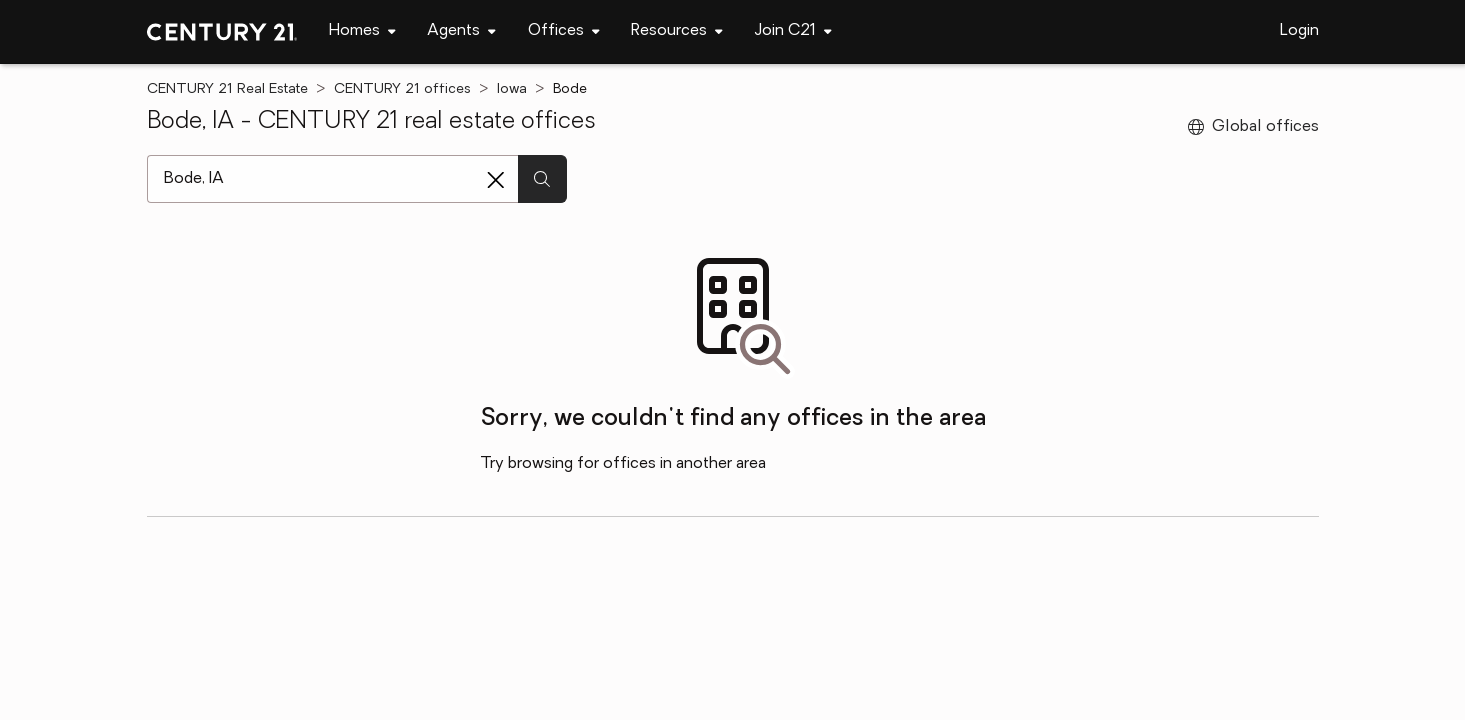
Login (1299, 31)
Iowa (512, 89)
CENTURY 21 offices (402, 89)
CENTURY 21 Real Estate (227, 89)
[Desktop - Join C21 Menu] (793, 31)
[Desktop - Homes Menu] (362, 31)
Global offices (1253, 127)
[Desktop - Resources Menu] (677, 31)
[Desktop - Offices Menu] (564, 31)
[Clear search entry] (496, 180)
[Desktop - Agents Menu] (461, 31)
